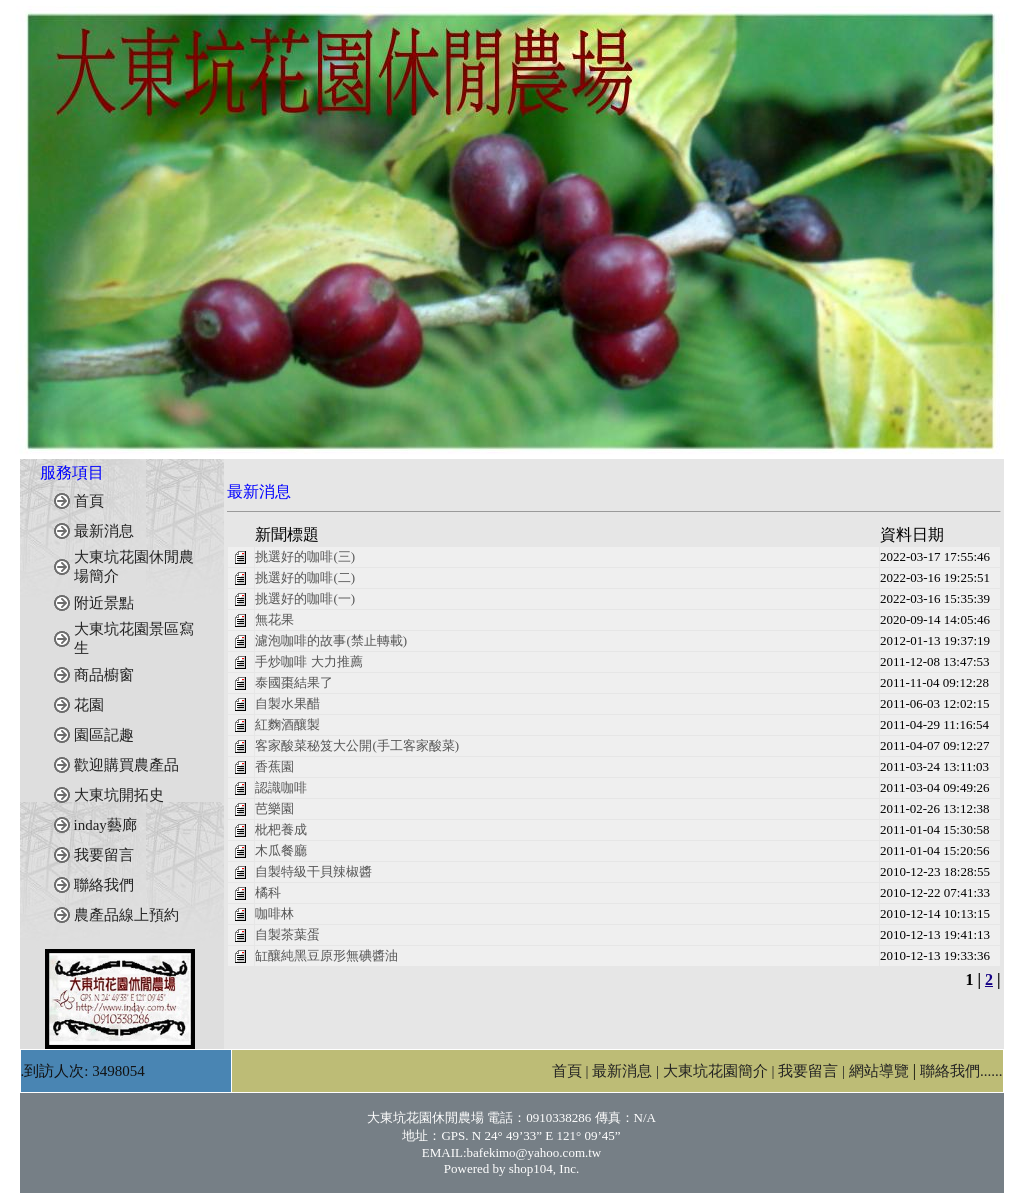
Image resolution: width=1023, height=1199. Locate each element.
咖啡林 (274, 913)
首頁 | (572, 1071)
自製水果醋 (287, 703)
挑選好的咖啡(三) (305, 556)
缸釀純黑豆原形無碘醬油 (326, 955)
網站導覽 (879, 1071)
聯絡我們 (104, 885)
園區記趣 (104, 735)
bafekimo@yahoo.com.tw (534, 1152)
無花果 (274, 619)
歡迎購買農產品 (126, 765)
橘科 (268, 892)
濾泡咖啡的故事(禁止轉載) (331, 640)
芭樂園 (274, 808)
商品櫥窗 (104, 675)
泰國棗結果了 (294, 682)
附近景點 (104, 603)
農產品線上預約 (126, 915)
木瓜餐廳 (281, 850)
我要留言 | (813, 1071)
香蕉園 (274, 766)
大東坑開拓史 (119, 795)
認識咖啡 (281, 787)
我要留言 (104, 855)
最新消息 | (627, 1071)
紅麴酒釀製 (287, 724)
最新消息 (104, 531)
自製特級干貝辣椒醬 (313, 871)
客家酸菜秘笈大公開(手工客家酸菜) (357, 745)
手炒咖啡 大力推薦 (308, 661)
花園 (89, 705)
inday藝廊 (105, 825)
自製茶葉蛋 (287, 934)
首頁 (89, 501)
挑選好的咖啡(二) (305, 577)
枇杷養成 (281, 829)
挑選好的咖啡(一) (305, 598)
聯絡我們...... (961, 1071)
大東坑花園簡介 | (721, 1071)
